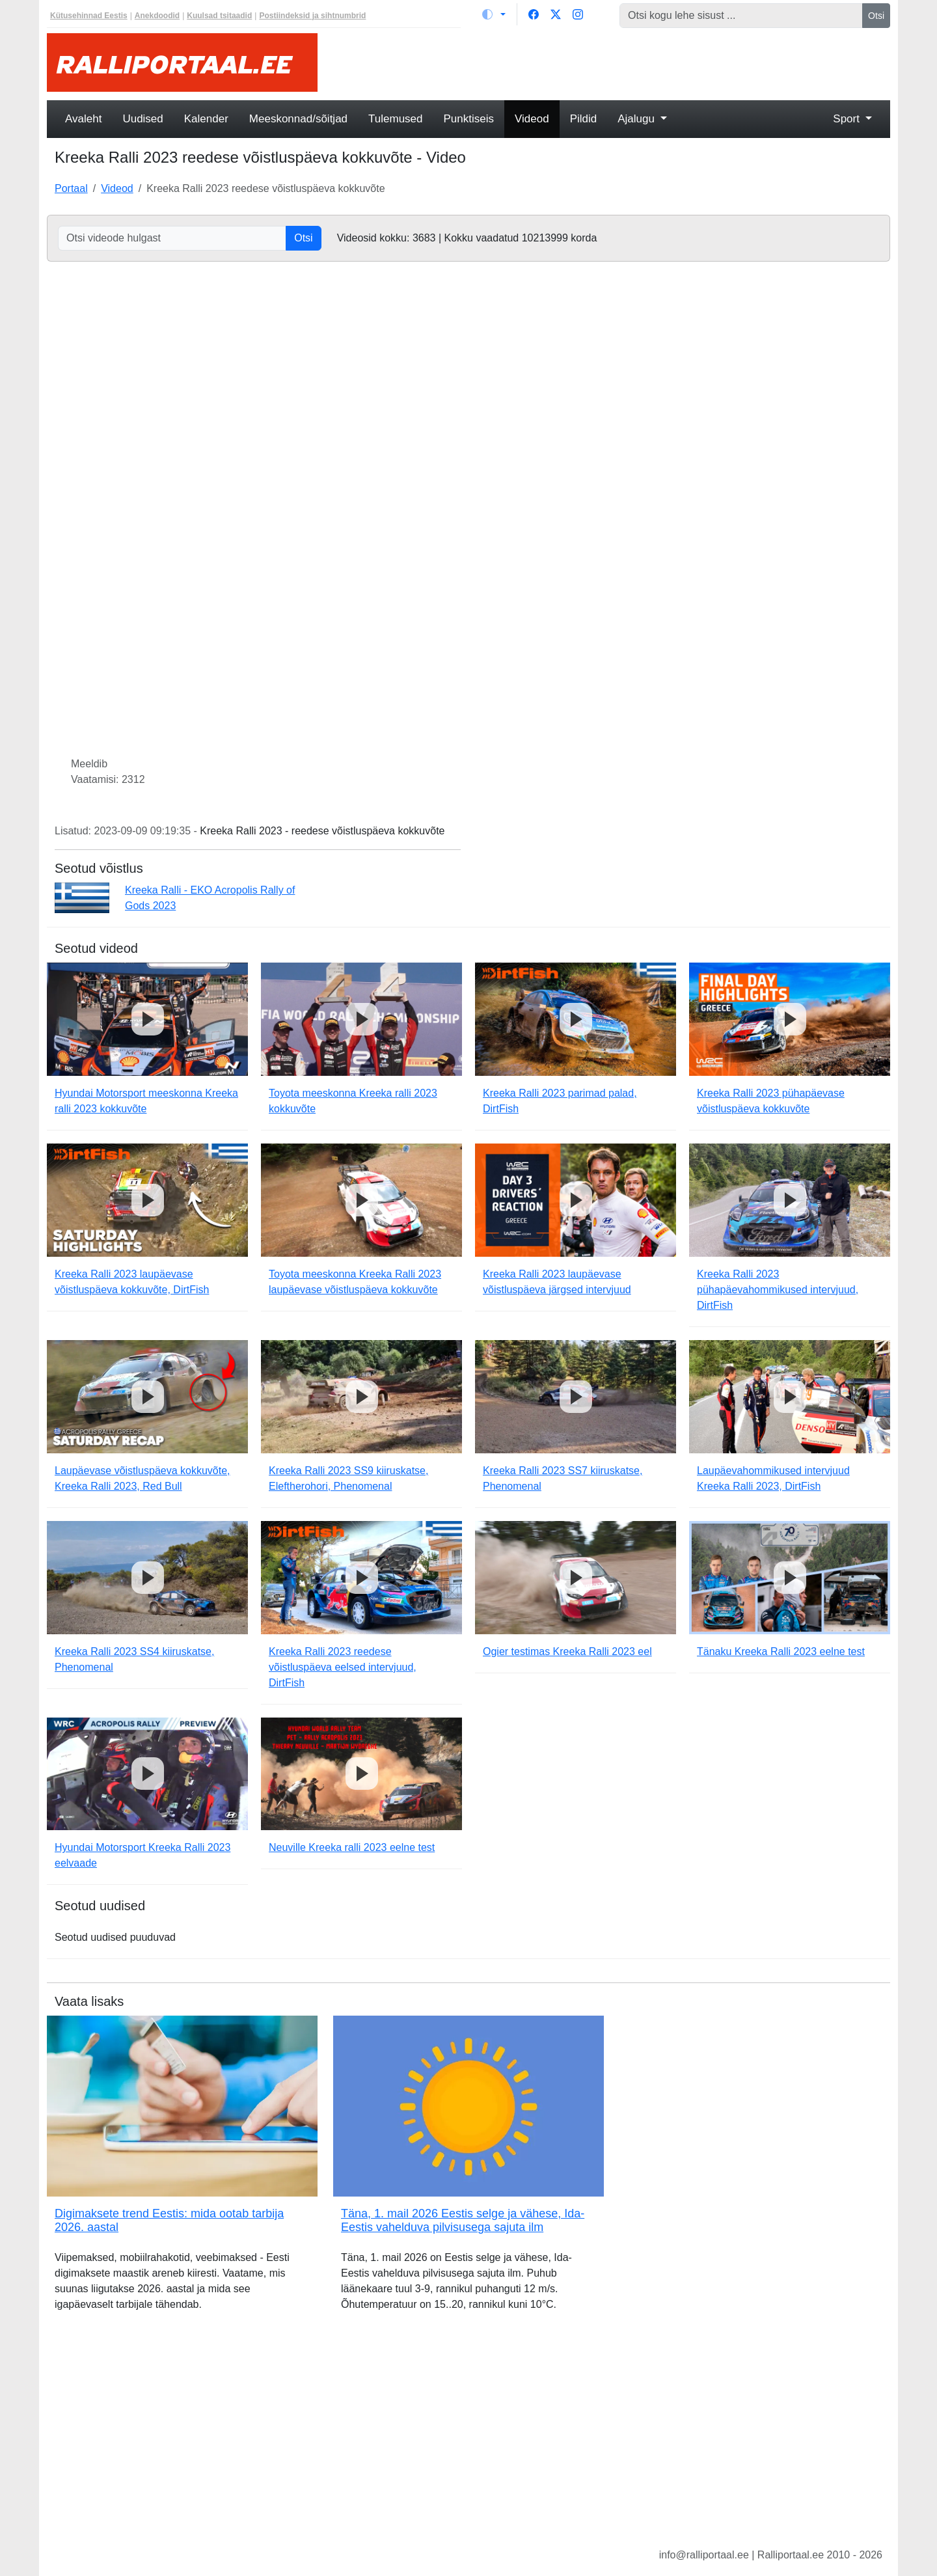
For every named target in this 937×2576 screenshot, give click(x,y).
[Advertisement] (611, 62)
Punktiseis (469, 119)
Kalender (206, 119)
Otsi (876, 15)
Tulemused (395, 119)
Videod (532, 119)
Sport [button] (847, 119)
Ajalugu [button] (637, 119)
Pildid (583, 119)
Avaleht (83, 119)
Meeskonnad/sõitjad (298, 119)
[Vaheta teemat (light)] (493, 14)
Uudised (142, 119)
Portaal (71, 188)
